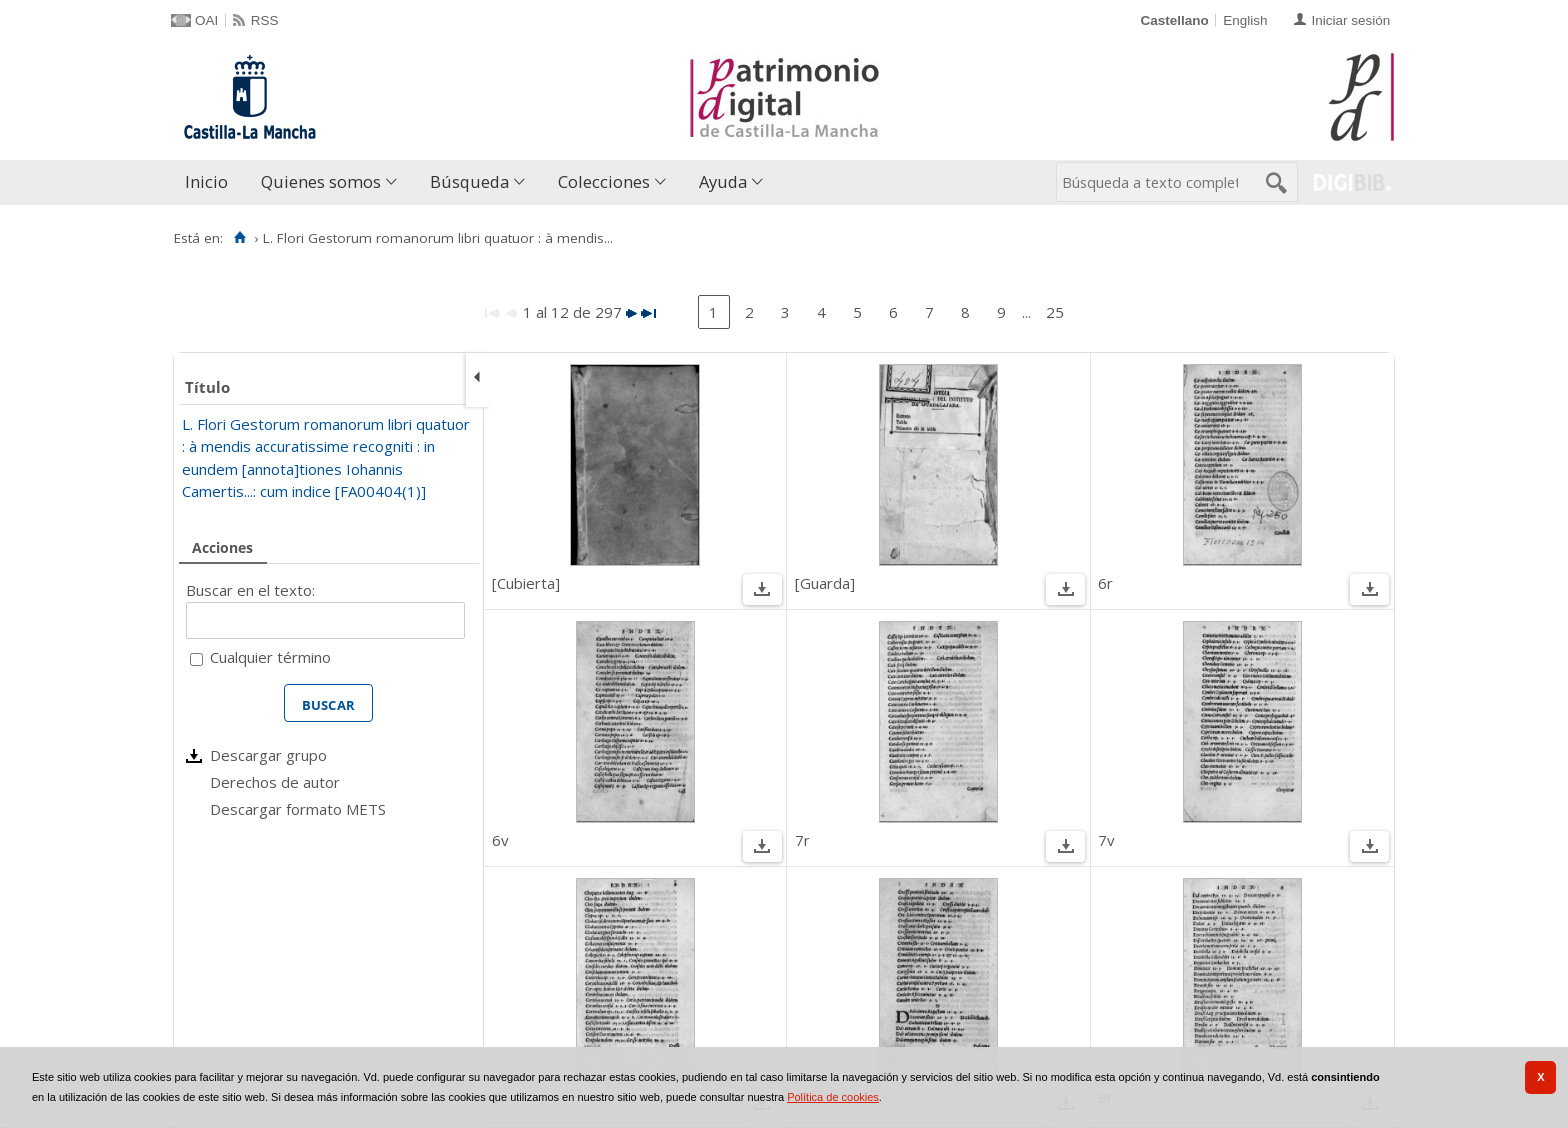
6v (500, 840)
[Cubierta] (526, 583)
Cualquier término (270, 657)
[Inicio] (239, 238)
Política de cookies (833, 1097)
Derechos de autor (275, 782)
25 (1055, 312)
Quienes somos (321, 181)
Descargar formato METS (298, 809)
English (1245, 20)
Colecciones (604, 181)
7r (802, 840)
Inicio (206, 181)
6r (1105, 583)
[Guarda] (825, 583)
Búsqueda (469, 181)
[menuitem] (211, 182)
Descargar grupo (268, 755)
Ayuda (723, 181)
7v (1106, 840)
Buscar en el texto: (250, 590)
